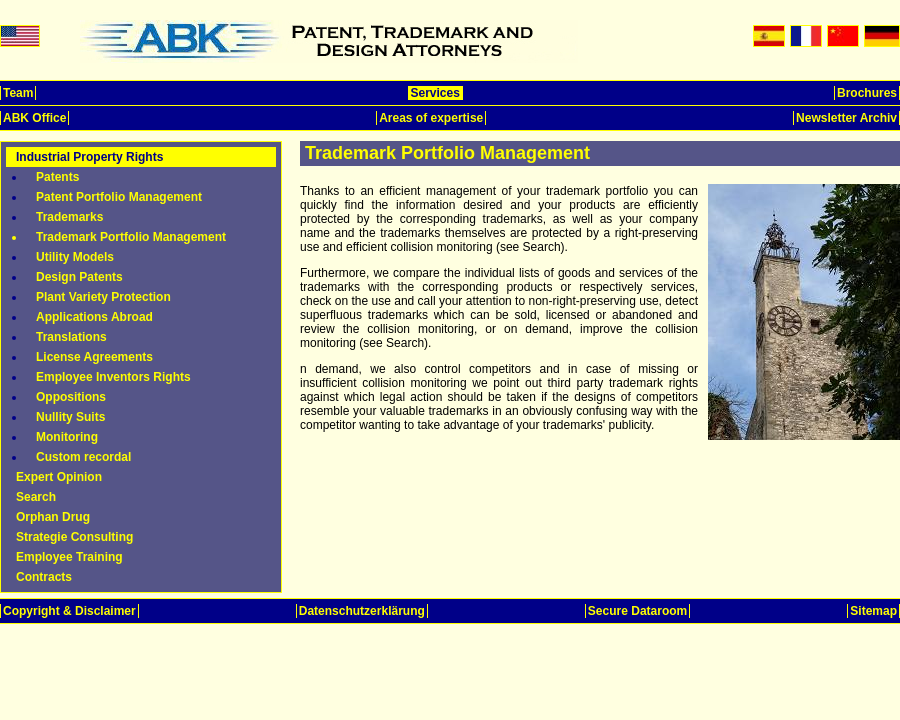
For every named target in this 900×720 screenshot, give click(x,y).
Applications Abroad (94, 317)
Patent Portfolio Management (119, 197)
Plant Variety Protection (103, 297)
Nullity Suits (70, 417)
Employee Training (69, 557)
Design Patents (79, 277)
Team (18, 93)
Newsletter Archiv (846, 118)
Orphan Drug (53, 517)
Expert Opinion (59, 477)
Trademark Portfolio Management (131, 237)
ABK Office (34, 118)
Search (36, 497)
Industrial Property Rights (89, 157)
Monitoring (67, 437)
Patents (57, 177)
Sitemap (873, 611)
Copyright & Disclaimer (69, 611)
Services (435, 93)
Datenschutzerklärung (362, 611)
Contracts (44, 577)
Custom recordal (83, 457)
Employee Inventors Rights (113, 377)
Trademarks (69, 217)
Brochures (867, 93)
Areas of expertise (431, 118)
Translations (71, 337)
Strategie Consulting (74, 537)
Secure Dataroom (637, 611)
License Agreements (94, 357)
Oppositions (71, 397)
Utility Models (75, 257)
